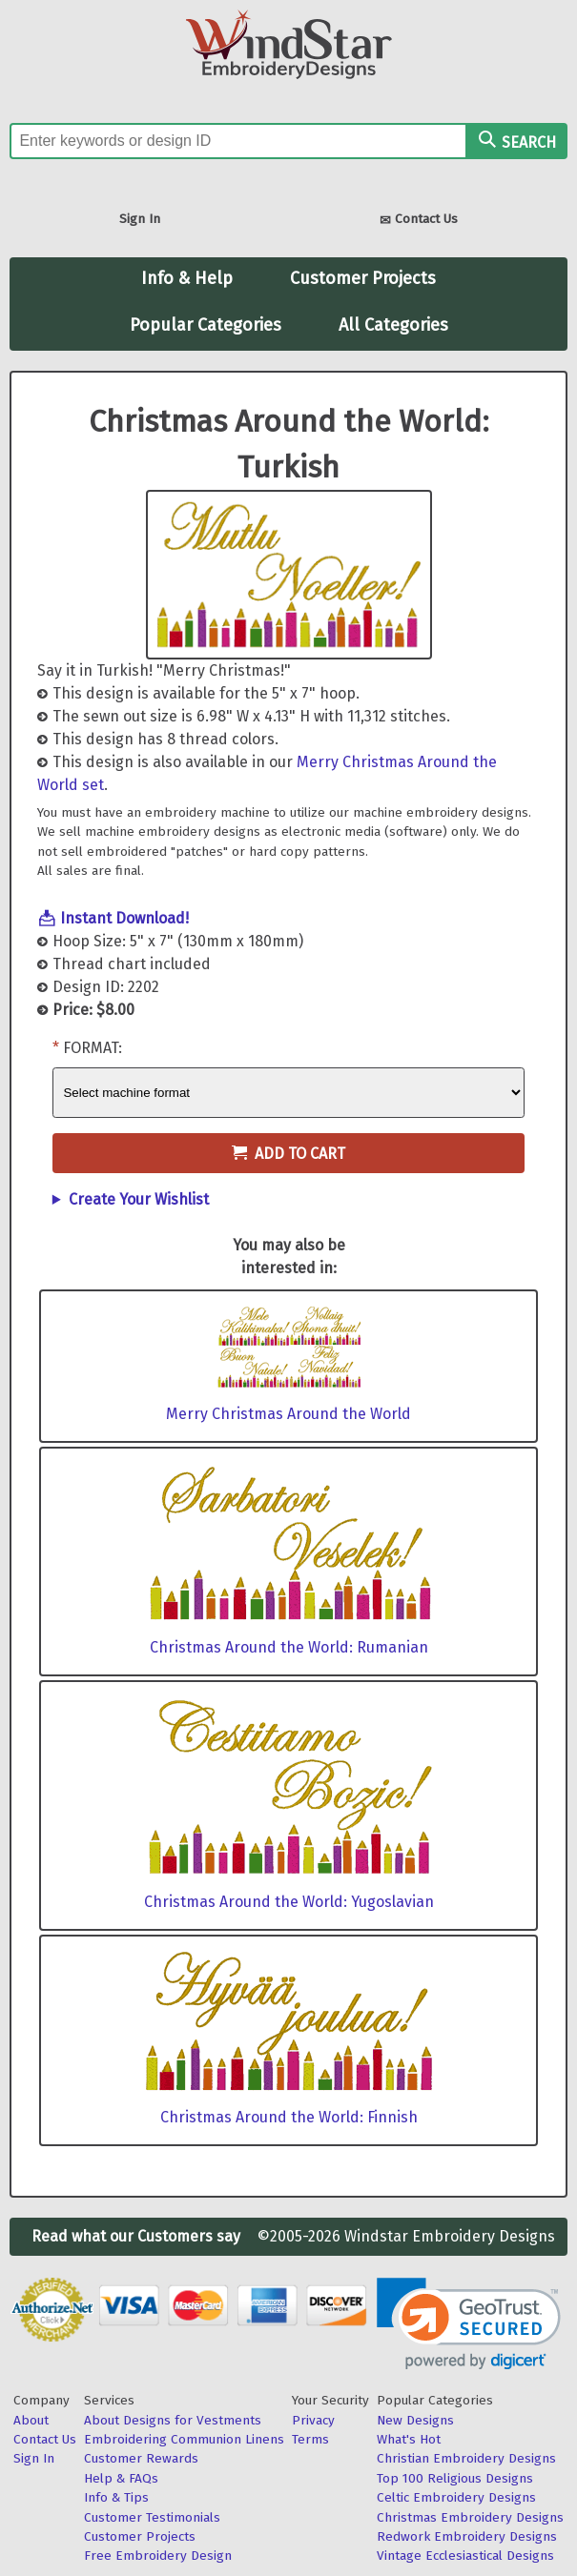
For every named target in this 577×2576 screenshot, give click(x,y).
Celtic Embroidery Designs (456, 2497)
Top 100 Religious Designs (455, 2478)
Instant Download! (124, 918)
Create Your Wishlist (139, 1199)
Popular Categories (205, 324)
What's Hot (409, 2439)
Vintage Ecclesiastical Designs (465, 2555)
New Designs (415, 2420)
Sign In (139, 219)
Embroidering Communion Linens (184, 2439)
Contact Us (419, 221)
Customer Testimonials (152, 2517)
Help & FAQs (121, 2478)
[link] (469, 2324)
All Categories (393, 324)
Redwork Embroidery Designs (467, 2536)
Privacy (313, 2420)
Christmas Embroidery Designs (470, 2517)
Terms (310, 2439)
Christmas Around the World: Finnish (289, 2117)
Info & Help (187, 278)
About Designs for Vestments (172, 2420)
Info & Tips (116, 2497)
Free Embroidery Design (158, 2555)
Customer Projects (363, 278)
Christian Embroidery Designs (466, 2458)
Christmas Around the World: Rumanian (289, 1647)
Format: (92, 1048)
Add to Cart (288, 1154)
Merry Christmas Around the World (288, 1414)
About (31, 2420)
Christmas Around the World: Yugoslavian (289, 1902)
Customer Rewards (141, 2458)
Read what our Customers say (135, 2236)
